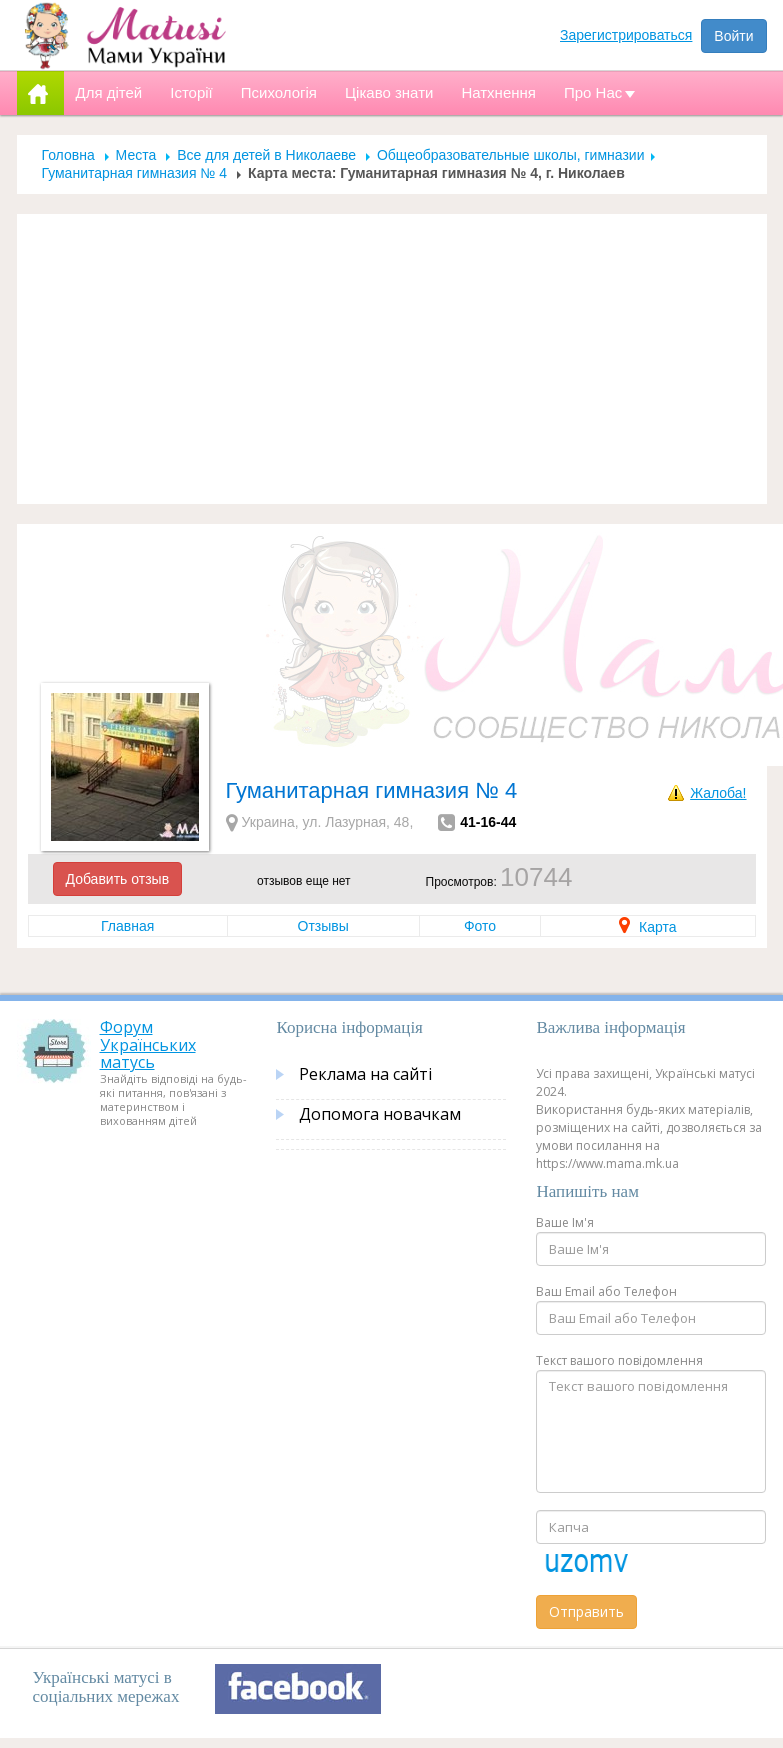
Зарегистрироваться (626, 35)
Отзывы (323, 926)
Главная (127, 926)
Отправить (586, 1611)
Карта (647, 927)
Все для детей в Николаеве (266, 155)
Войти (733, 36)
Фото (480, 926)
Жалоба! (718, 793)
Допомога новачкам (380, 1114)
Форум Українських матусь (148, 1044)
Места (136, 155)
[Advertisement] (392, 359)
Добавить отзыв (118, 879)
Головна (68, 155)
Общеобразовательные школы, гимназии (511, 155)
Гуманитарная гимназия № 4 (135, 173)
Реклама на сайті (365, 1074)
